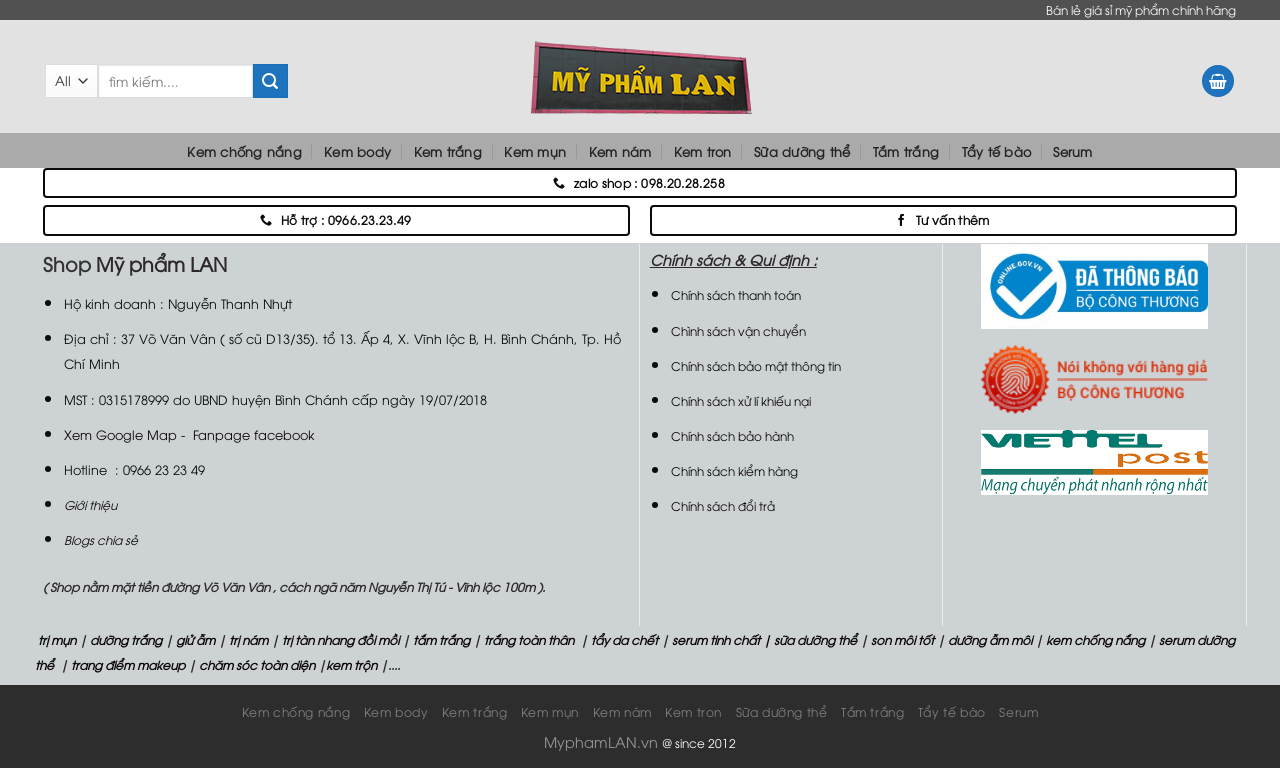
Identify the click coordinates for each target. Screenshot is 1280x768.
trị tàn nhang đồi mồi (340, 639)
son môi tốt (902, 639)
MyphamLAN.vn (601, 741)
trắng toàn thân (529, 639)
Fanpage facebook (253, 434)
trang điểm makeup (126, 664)
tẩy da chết (624, 639)
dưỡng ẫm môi (988, 639)
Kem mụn (535, 151)
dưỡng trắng (126, 639)
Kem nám (620, 151)
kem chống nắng (1094, 639)
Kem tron (703, 151)
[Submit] (270, 81)
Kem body (357, 151)
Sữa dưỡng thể (802, 151)
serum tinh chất (716, 639)
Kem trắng (448, 151)
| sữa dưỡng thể (811, 639)
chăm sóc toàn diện (255, 664)
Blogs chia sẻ (101, 539)
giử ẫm (194, 639)
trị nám (248, 639)
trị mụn (57, 639)
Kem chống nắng (244, 151)
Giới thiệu (90, 504)
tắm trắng (441, 639)
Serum (1072, 151)
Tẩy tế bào (997, 151)
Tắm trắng (906, 151)
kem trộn (351, 664)
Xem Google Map (120, 434)
